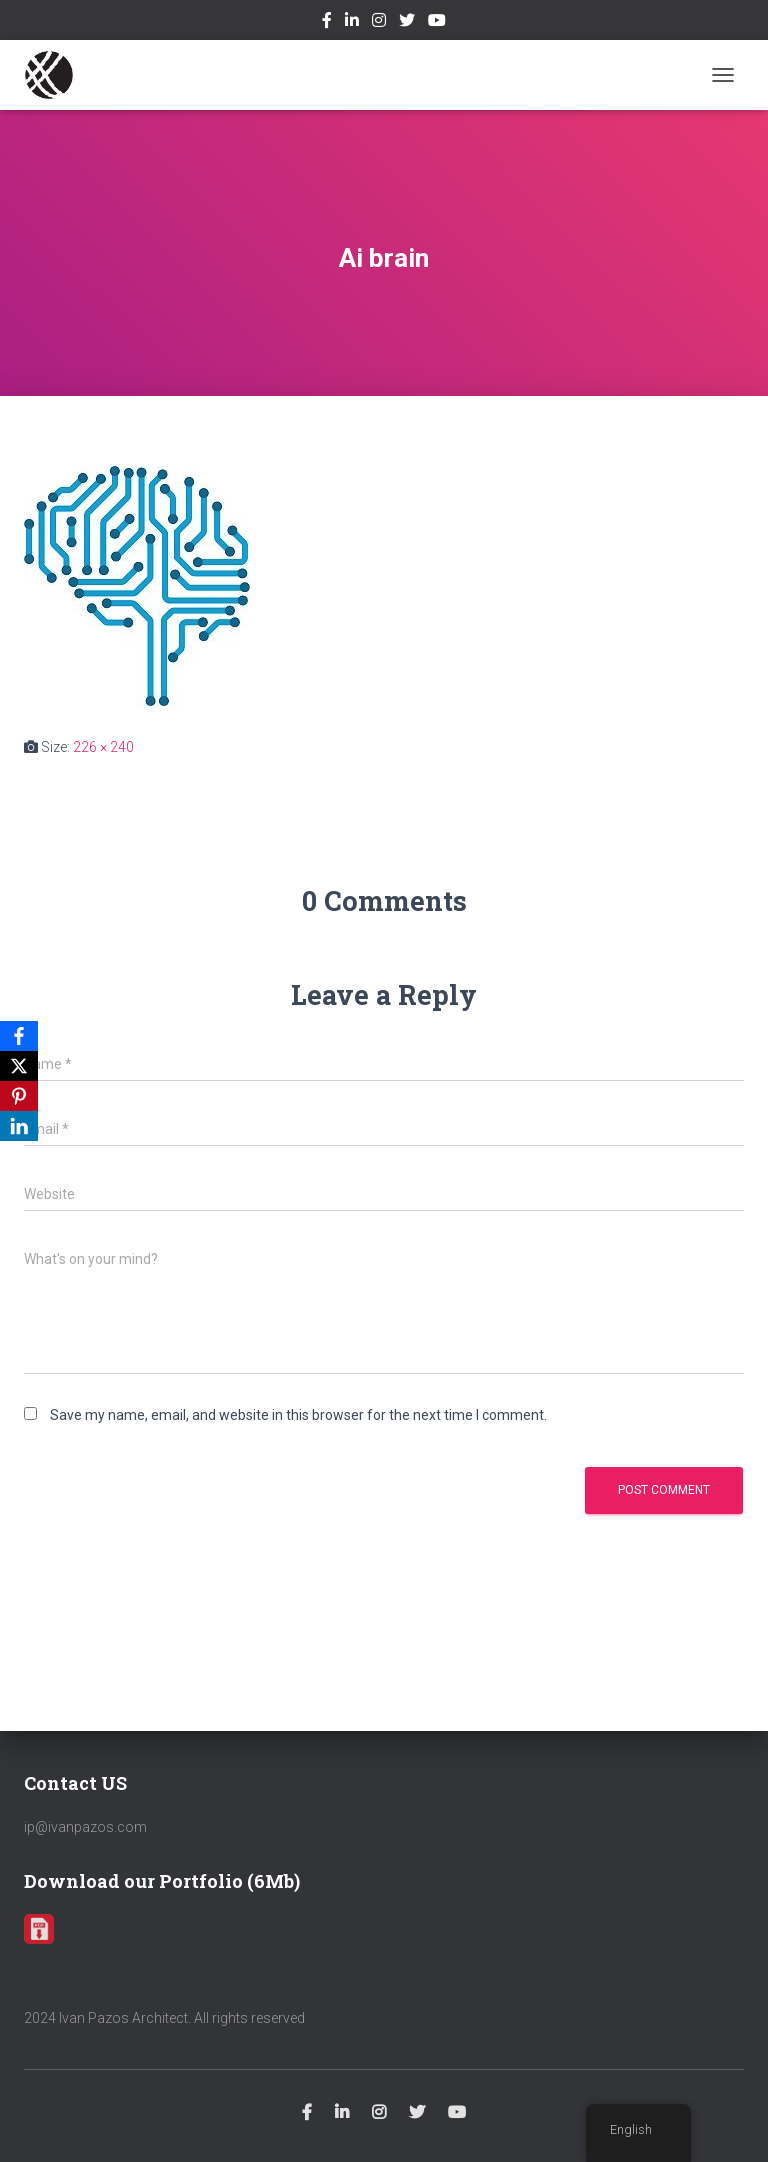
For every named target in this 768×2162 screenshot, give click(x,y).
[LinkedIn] (19, 1126)
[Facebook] (19, 1036)
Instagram (379, 23)
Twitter (407, 23)
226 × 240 (103, 747)
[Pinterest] (19, 1096)
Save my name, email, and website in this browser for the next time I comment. (298, 1415)
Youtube (437, 23)
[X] (19, 1066)
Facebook (327, 23)
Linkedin (352, 23)
